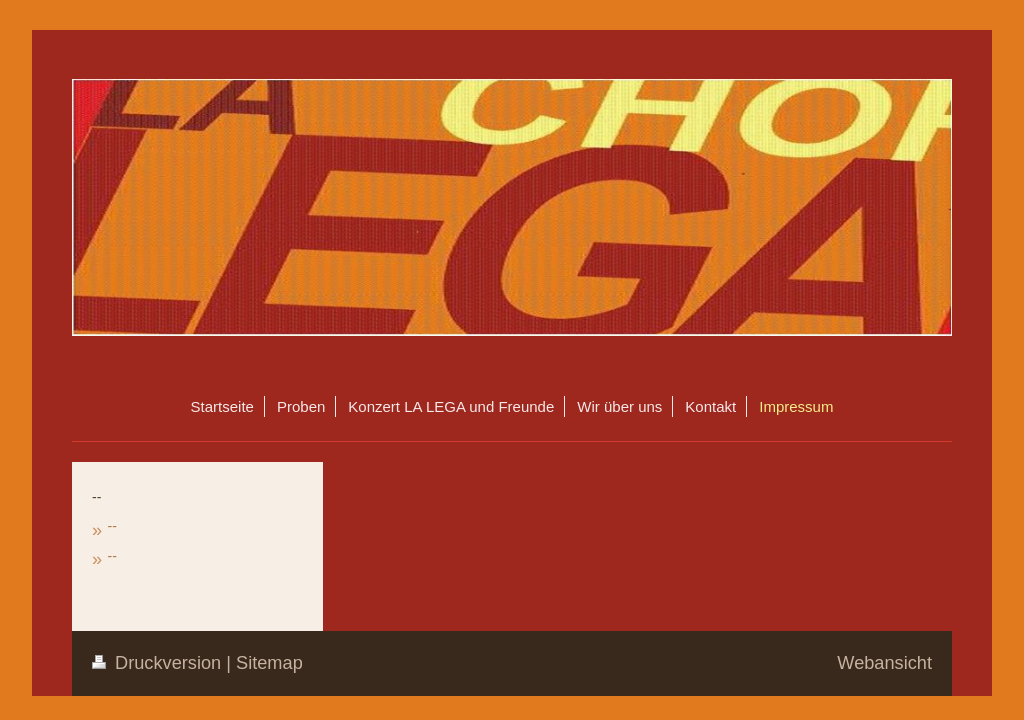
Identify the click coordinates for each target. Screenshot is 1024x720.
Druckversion (159, 663)
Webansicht (884, 663)
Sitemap (269, 663)
